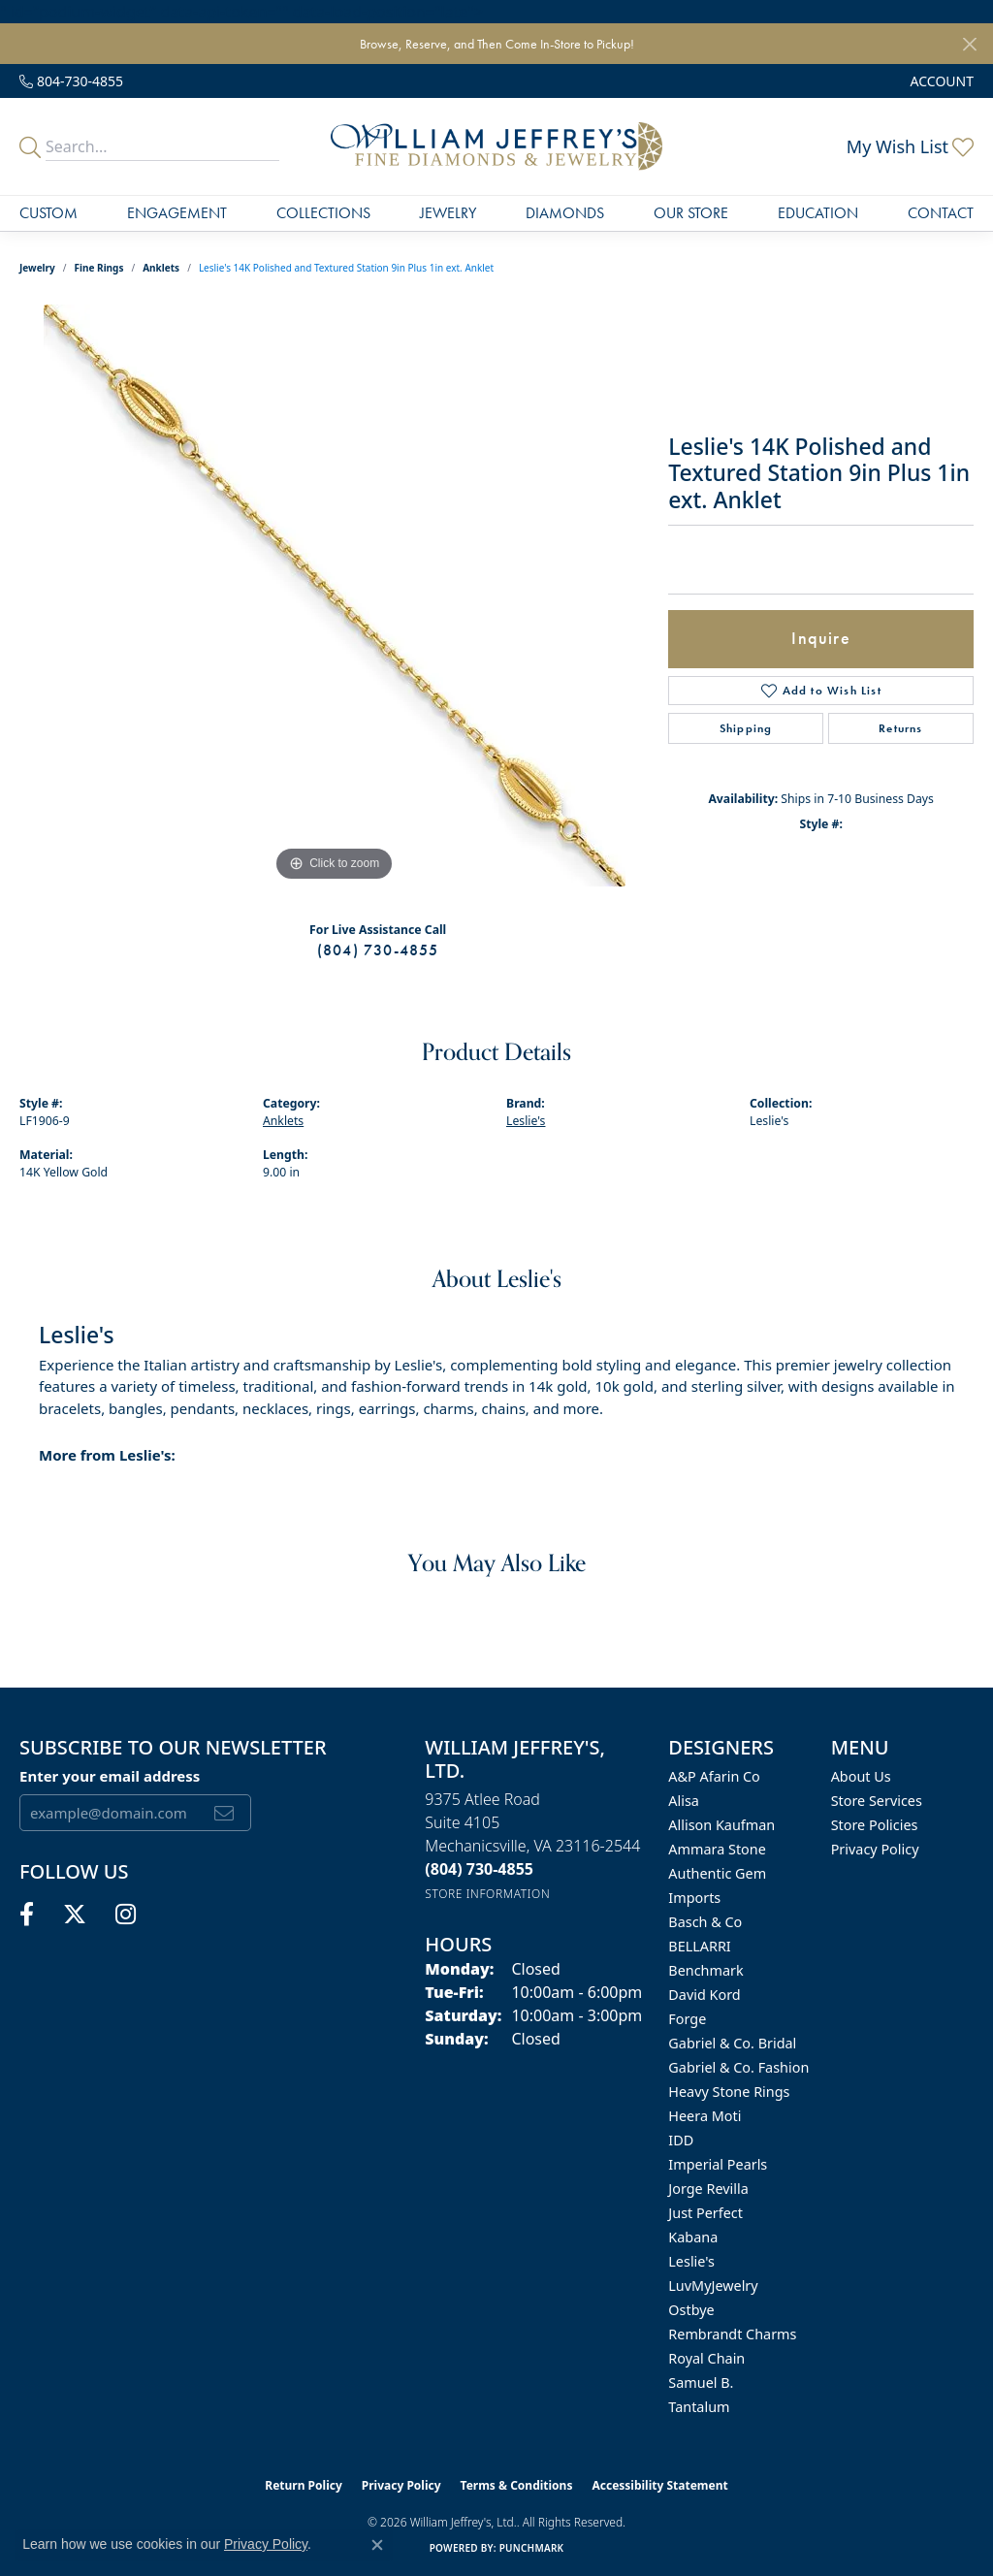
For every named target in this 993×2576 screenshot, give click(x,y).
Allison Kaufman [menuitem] (721, 1825)
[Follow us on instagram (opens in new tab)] (125, 1914)
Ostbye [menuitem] (691, 2310)
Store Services (876, 1800)
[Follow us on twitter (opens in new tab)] (74, 1914)
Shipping (746, 728)
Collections (323, 213)
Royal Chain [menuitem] (706, 2358)
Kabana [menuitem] (693, 2237)
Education (818, 213)
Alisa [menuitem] (683, 1800)
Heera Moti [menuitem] (704, 2116)
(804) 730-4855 (378, 950)
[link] (71, 81)
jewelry (37, 267)
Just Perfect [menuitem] (705, 2213)
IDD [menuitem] (680, 2140)
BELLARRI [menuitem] (699, 1946)
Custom (48, 213)
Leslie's (525, 1120)
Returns (900, 728)
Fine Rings (99, 267)
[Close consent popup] (377, 2545)
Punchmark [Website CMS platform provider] (531, 2548)
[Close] (969, 44)
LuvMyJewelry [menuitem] (712, 2285)
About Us (861, 1776)
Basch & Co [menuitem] (705, 1922)
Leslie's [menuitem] (691, 2261)
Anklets (161, 267)
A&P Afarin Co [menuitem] (714, 1776)
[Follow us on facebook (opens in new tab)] (27, 1914)
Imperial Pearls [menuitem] (717, 2164)
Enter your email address (109, 1776)
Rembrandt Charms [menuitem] (732, 2334)
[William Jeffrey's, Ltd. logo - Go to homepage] (496, 146)
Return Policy (303, 2485)
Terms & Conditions (517, 2485)
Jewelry (448, 213)
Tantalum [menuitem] (698, 2407)
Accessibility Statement (659, 2485)
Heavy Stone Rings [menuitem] (728, 2091)
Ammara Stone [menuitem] (716, 1849)
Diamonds (565, 213)
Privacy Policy (875, 1849)
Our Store (691, 213)
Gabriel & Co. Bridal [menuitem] (732, 2043)
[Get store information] (487, 1893)
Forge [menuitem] (687, 2019)
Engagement (177, 213)
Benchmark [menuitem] (705, 1970)
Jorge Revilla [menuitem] (708, 2188)
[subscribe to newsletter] (224, 1812)
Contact (941, 213)
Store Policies (874, 1825)
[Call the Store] (479, 1869)
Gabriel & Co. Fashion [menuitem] (738, 2067)
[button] (940, 81)
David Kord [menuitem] (704, 1994)
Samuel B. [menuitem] (700, 2382)
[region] (334, 595)
